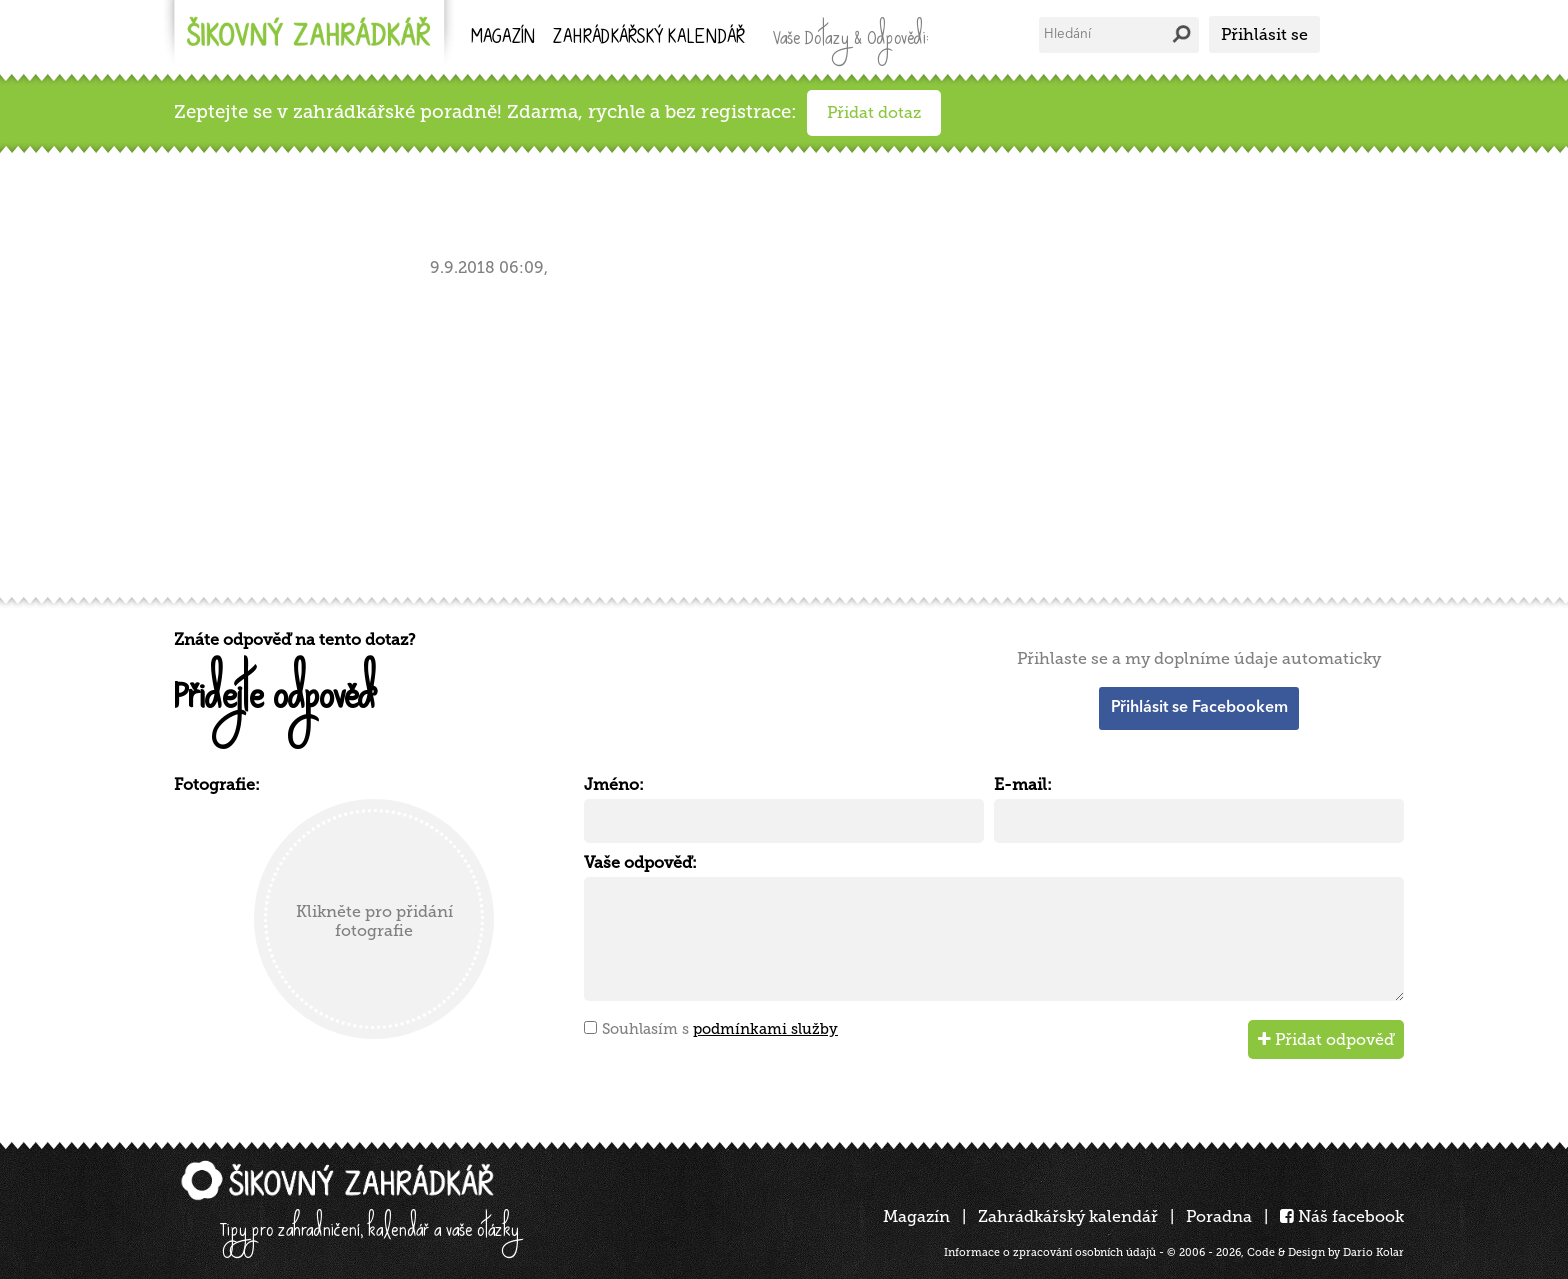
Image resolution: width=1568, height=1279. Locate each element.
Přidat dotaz (874, 112)
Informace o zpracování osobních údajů (1050, 1252)
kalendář (649, 38)
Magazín (503, 38)
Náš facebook (1342, 1216)
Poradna (1219, 1216)
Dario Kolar (1373, 1252)
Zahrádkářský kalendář (1068, 1216)
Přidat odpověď (1326, 1039)
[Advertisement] (774, 433)
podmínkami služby (765, 1029)
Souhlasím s (720, 1029)
